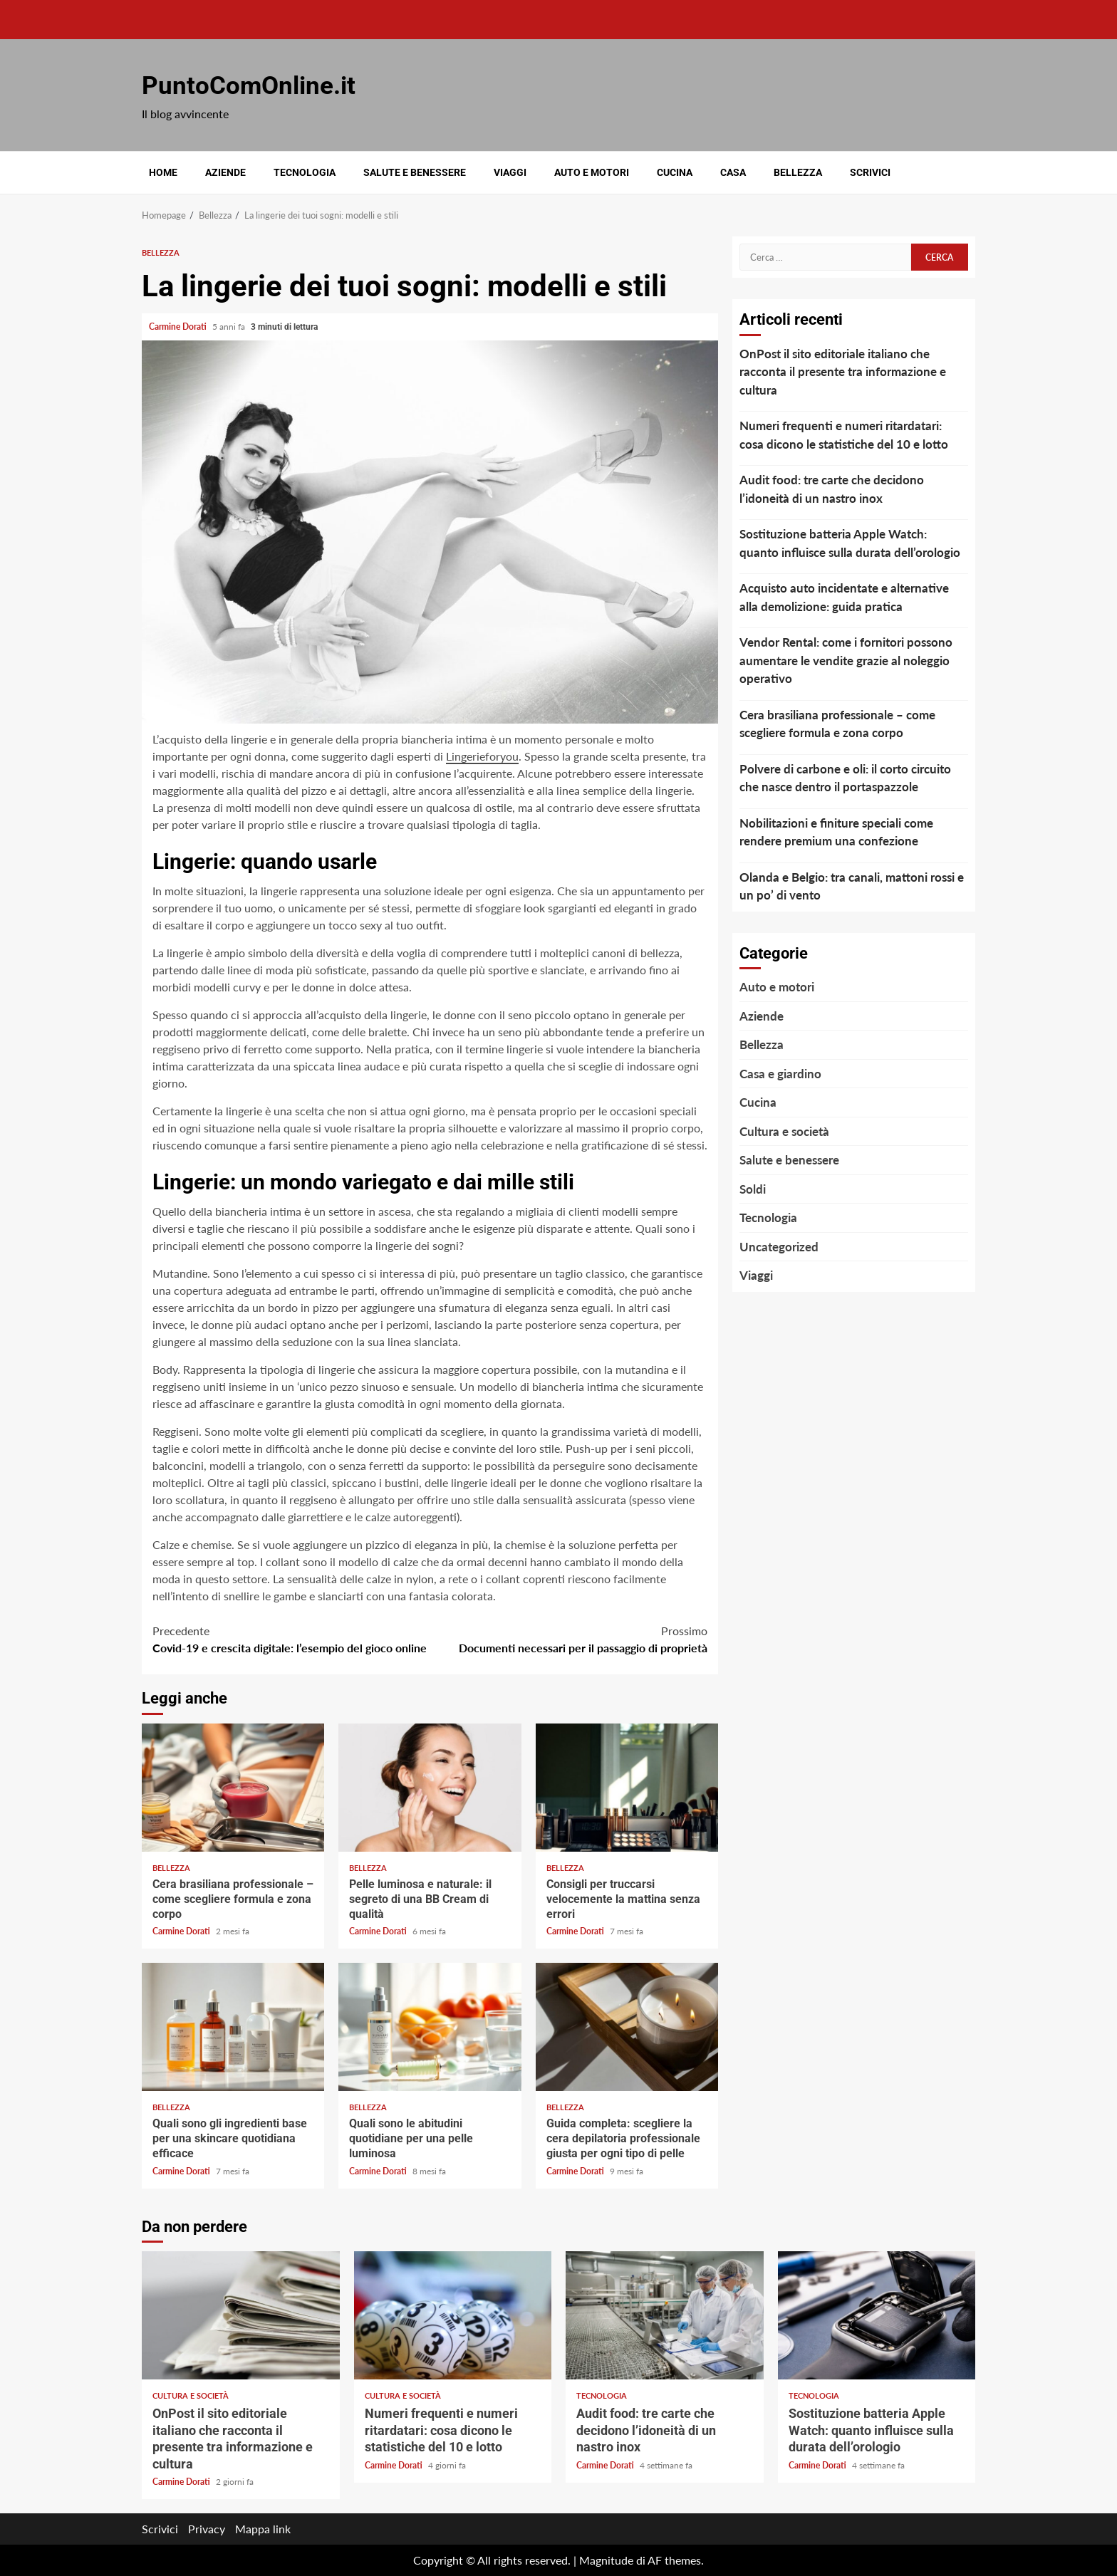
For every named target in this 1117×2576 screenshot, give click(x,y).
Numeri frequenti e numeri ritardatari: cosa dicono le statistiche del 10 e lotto (843, 435)
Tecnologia (305, 172)
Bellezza (798, 172)
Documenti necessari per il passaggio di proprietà (569, 1638)
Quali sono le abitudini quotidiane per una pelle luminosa (429, 2027)
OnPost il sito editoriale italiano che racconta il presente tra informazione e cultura (842, 371)
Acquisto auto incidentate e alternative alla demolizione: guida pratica (844, 597)
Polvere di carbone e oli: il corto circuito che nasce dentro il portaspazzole (845, 778)
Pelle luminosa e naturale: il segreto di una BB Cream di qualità (429, 1788)
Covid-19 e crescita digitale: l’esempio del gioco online (291, 1638)
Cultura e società (784, 1131)
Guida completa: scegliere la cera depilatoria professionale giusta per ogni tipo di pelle (627, 2027)
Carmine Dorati (179, 326)
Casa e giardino (780, 1073)
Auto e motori (591, 172)
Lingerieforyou (482, 756)
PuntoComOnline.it (248, 85)
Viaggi (510, 172)
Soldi (752, 1189)
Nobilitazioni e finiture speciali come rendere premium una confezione (836, 832)
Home (163, 172)
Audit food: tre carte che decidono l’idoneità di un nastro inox (831, 489)
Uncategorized (779, 1246)
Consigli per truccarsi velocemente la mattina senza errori (627, 1788)
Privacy (206, 2528)
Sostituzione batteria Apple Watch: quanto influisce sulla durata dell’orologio (849, 543)
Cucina (674, 172)
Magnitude (606, 2560)
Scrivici (870, 172)
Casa (733, 172)
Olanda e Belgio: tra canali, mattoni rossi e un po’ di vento (851, 886)
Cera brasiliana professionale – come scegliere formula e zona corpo (233, 1788)
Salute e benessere (414, 172)
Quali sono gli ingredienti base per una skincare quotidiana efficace (233, 2027)
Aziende (225, 172)
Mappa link (263, 2528)
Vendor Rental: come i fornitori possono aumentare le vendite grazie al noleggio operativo (845, 660)
